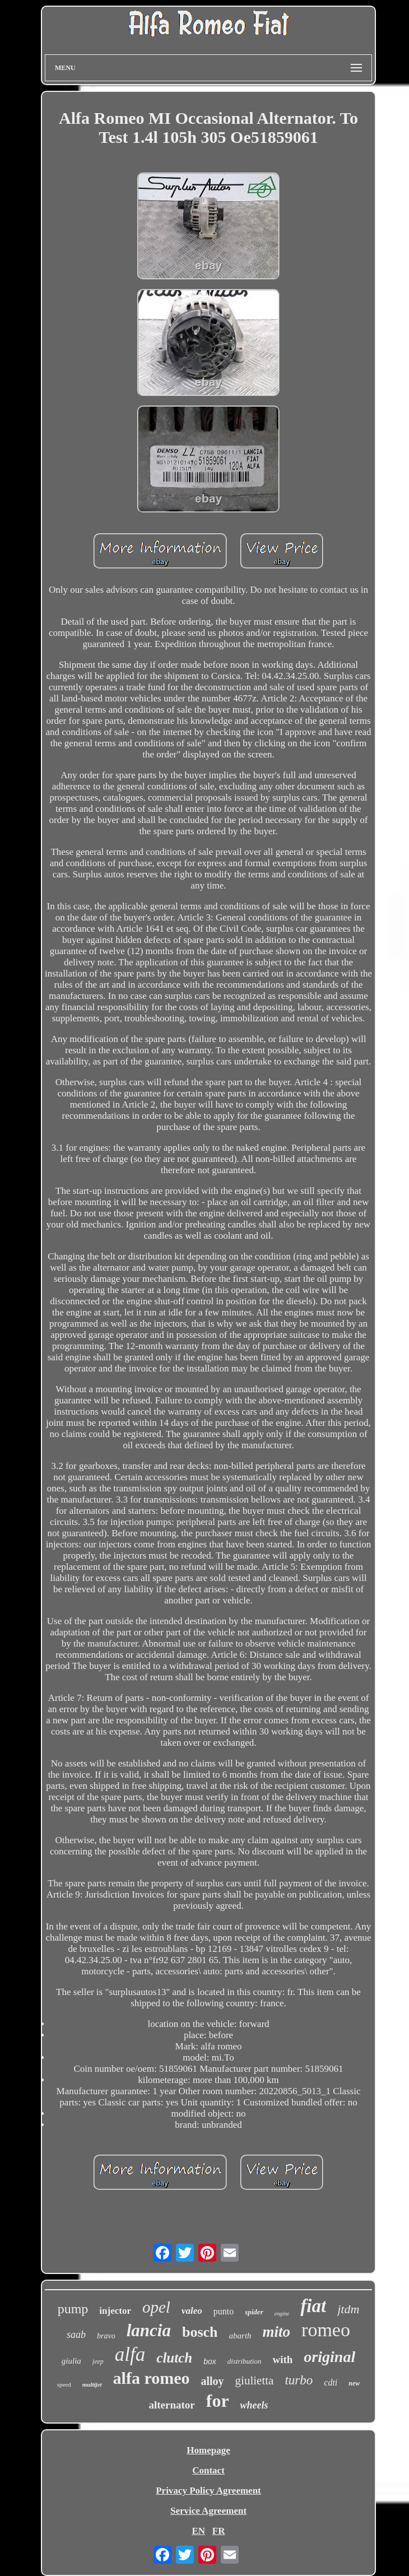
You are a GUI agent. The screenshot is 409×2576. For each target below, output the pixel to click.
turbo (299, 2380)
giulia (71, 2360)
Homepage (208, 2450)
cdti (330, 2382)
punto (223, 2311)
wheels (254, 2405)
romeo (325, 2329)
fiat (313, 2306)
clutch (174, 2357)
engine (282, 2313)
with (282, 2359)
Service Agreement (208, 2510)
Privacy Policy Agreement (208, 2490)
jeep (98, 2361)
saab (76, 2334)
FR (218, 2531)
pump (73, 2308)
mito (277, 2331)
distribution (244, 2361)
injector (115, 2310)
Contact (208, 2470)
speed (64, 2384)
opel (156, 2307)
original (329, 2356)
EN (198, 2531)
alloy (212, 2381)
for (217, 2401)
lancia (149, 2330)
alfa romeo (151, 2378)
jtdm (348, 2309)
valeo (192, 2310)
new (354, 2383)
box (209, 2361)
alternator (171, 2405)
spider (254, 2312)
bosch (200, 2332)
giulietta (254, 2380)
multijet (92, 2384)
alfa (130, 2354)
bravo (106, 2336)
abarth (240, 2335)
